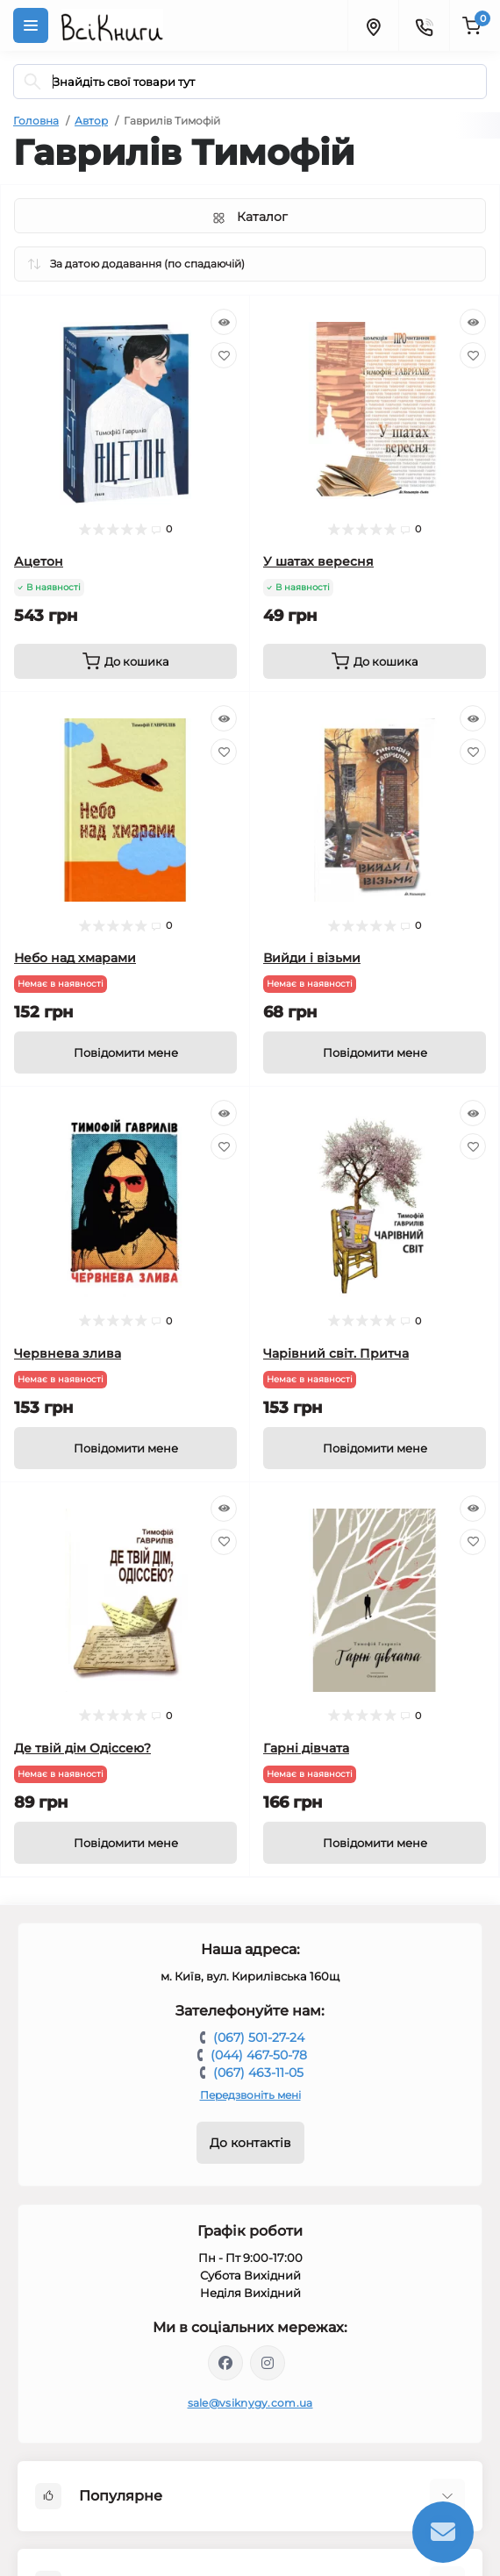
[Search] (32, 81)
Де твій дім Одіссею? (82, 1748)
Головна (36, 120)
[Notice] (125, 1052)
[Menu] (30, 25)
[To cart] (125, 661)
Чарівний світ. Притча (336, 1353)
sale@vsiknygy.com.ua (250, 2402)
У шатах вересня (318, 561)
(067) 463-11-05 (258, 2072)
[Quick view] (224, 322)
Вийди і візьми (312, 958)
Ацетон (38, 561)
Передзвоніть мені (250, 2094)
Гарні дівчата (306, 1748)
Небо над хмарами (75, 958)
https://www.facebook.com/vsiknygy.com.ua (225, 2363)
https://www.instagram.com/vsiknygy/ (267, 2363)
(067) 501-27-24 (258, 2037)
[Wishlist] (224, 355)
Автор (91, 120)
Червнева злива (67, 1353)
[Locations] (372, 25)
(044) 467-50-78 (259, 2055)
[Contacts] (423, 25)
